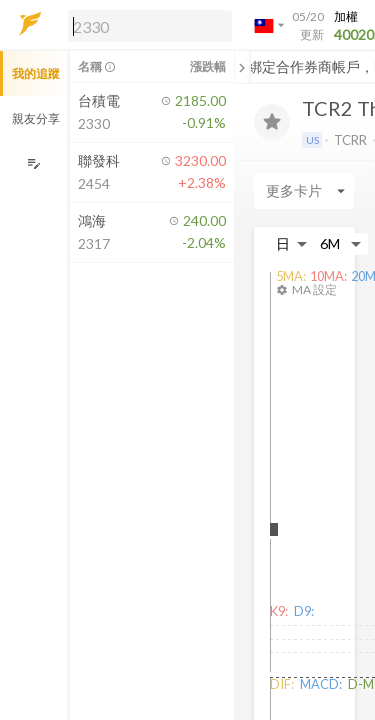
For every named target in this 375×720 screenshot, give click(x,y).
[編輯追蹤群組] (33, 163)
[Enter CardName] (304, 191)
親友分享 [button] (36, 118)
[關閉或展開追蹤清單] (242, 67)
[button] (146, 25)
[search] (150, 26)
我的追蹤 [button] (36, 73)
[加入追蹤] (272, 122)
